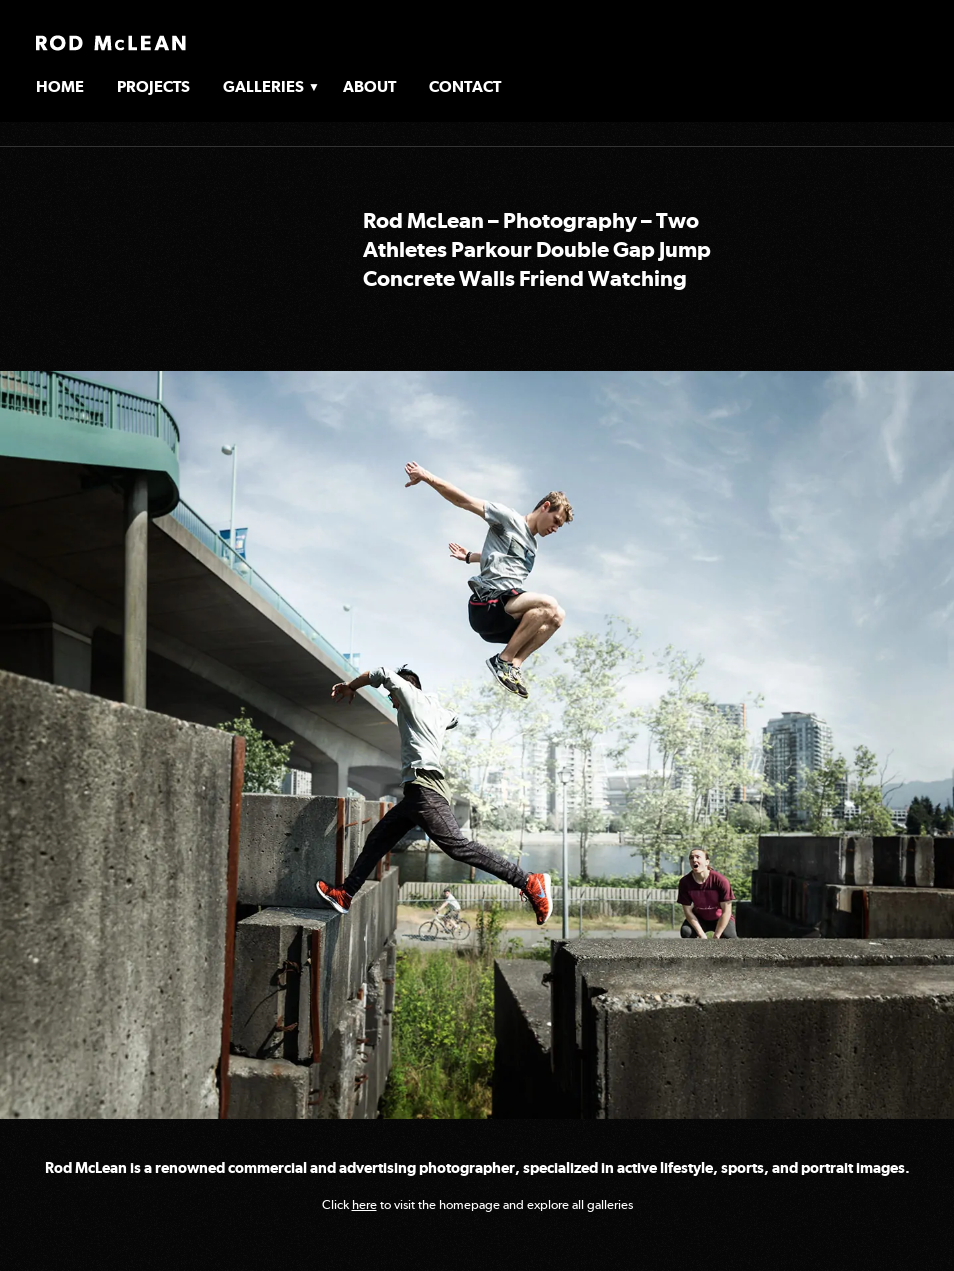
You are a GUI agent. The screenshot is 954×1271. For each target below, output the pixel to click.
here (364, 1204)
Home (60, 86)
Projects (153, 86)
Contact (465, 86)
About (369, 86)
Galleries (263, 86)
